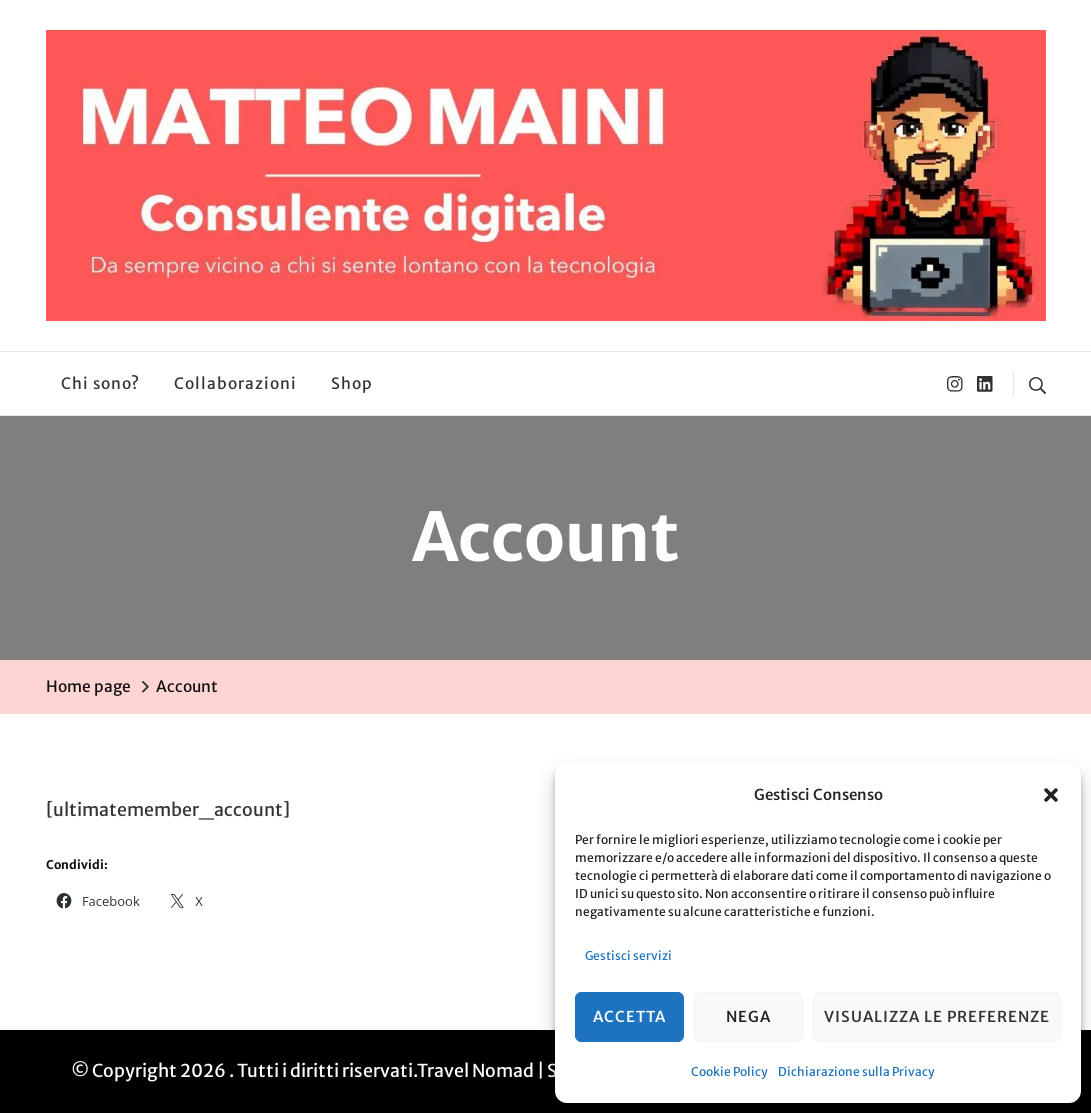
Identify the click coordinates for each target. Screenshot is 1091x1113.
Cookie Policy (729, 1071)
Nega (748, 1016)
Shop (352, 383)
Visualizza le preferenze (937, 1016)
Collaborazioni (235, 383)
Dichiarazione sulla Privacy (856, 1071)
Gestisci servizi (628, 955)
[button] (1051, 795)
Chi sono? (100, 383)
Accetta (629, 1016)
